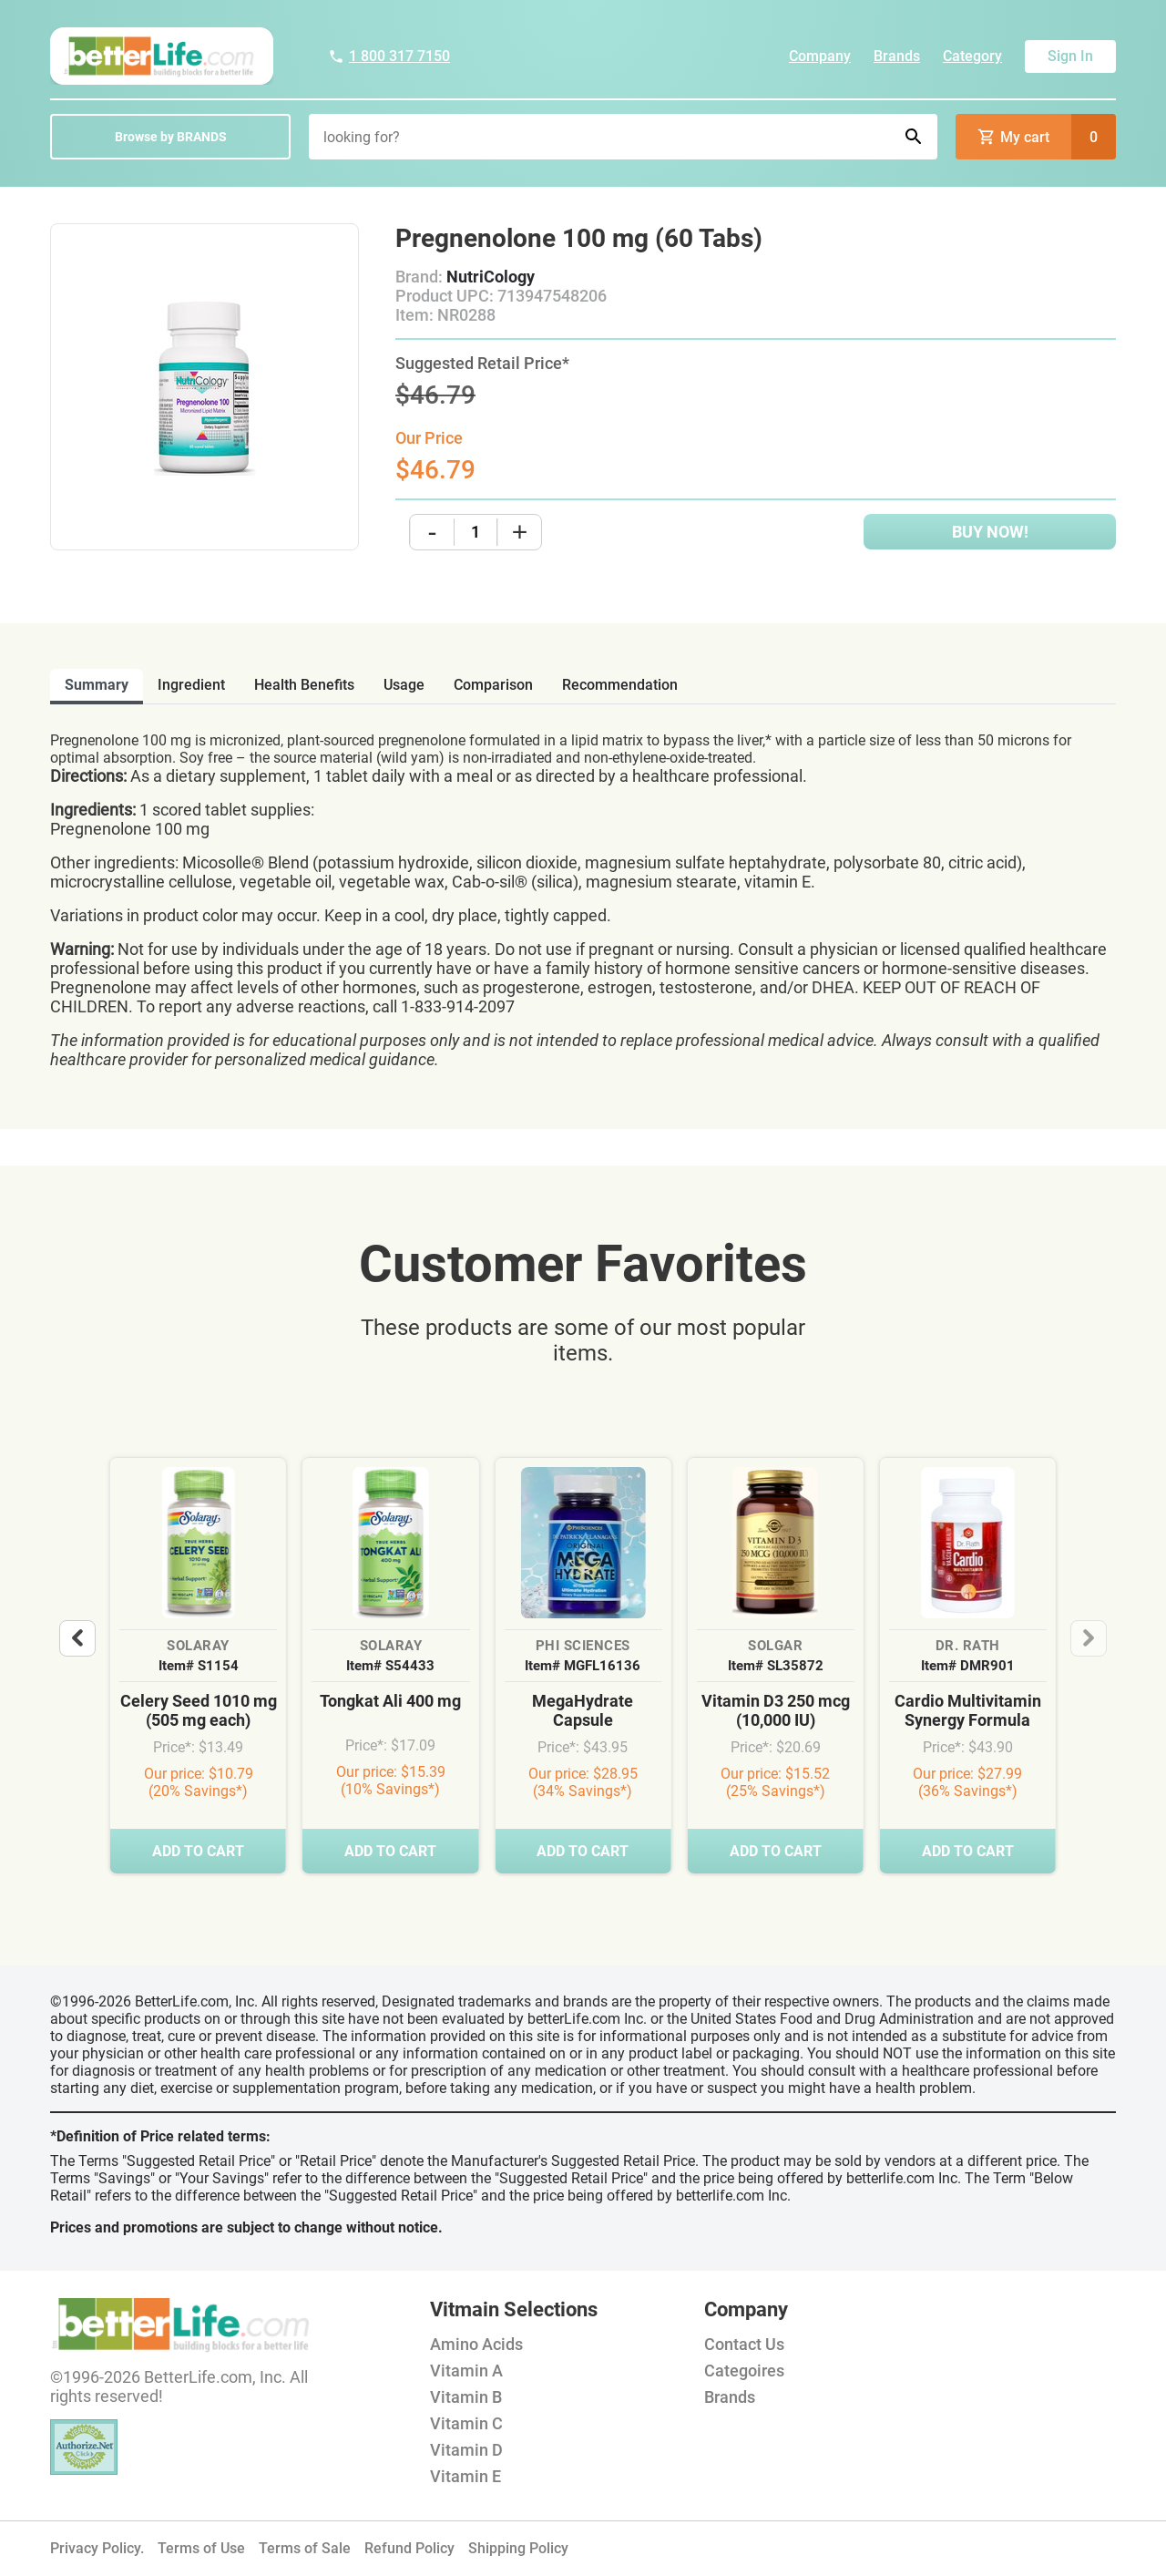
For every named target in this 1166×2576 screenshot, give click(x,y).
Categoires (744, 2370)
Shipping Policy (518, 2548)
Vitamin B (466, 2397)
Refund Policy (409, 2548)
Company (820, 56)
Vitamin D (466, 2449)
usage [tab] (404, 684)
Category (972, 56)
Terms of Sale (305, 2548)
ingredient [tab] (191, 684)
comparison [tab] (493, 684)
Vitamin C (466, 2423)
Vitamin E (465, 2476)
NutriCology (490, 276)
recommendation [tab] (620, 684)
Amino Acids (476, 2344)
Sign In (1070, 56)
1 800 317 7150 (389, 56)
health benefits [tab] (304, 684)
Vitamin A (466, 2370)
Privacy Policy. (97, 2548)
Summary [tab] (96, 684)
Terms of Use (201, 2548)
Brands (897, 56)
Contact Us (744, 2344)
